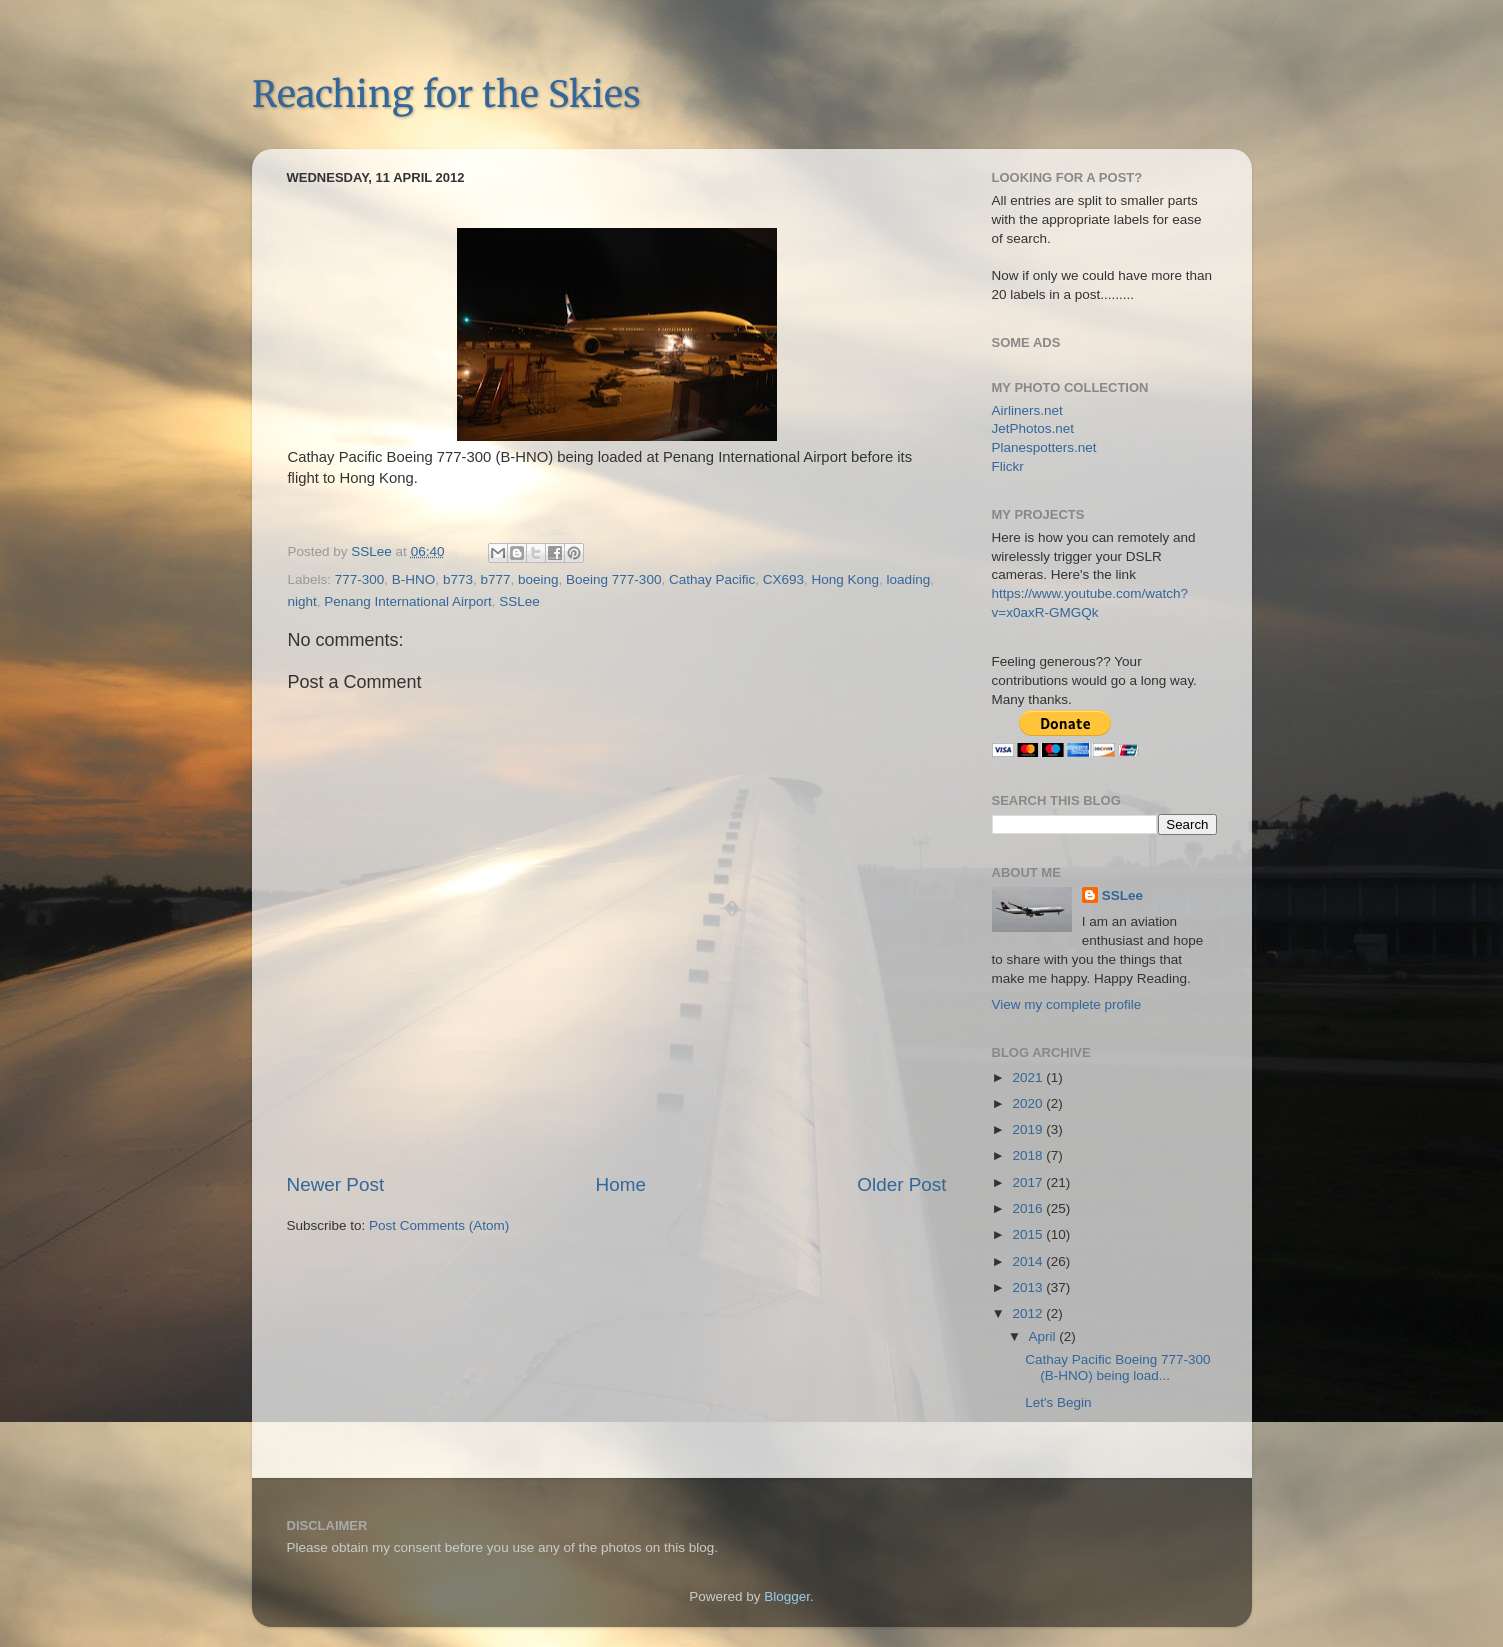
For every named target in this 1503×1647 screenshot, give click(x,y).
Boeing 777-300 (613, 579)
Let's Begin (1058, 1402)
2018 (1029, 1155)
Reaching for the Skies (446, 94)
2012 (1029, 1313)
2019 (1029, 1129)
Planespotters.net (1044, 447)
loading (909, 579)
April (1044, 1336)
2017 (1029, 1182)
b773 (458, 579)
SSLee (519, 601)
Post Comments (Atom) (439, 1225)
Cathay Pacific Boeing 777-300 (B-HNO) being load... (1117, 1367)
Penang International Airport (407, 601)
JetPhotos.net (1033, 428)
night (302, 601)
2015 (1029, 1234)
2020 (1029, 1103)
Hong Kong (846, 579)
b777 (495, 579)
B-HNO (414, 579)
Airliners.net (1027, 410)
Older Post (901, 1184)
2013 (1029, 1287)
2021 (1029, 1077)
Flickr (1008, 466)
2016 (1029, 1208)
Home (621, 1184)
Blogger (787, 1596)
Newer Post (336, 1184)
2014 (1029, 1261)
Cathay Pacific (712, 579)
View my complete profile (1067, 1004)
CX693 (783, 579)
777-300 (360, 579)
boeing (538, 579)
